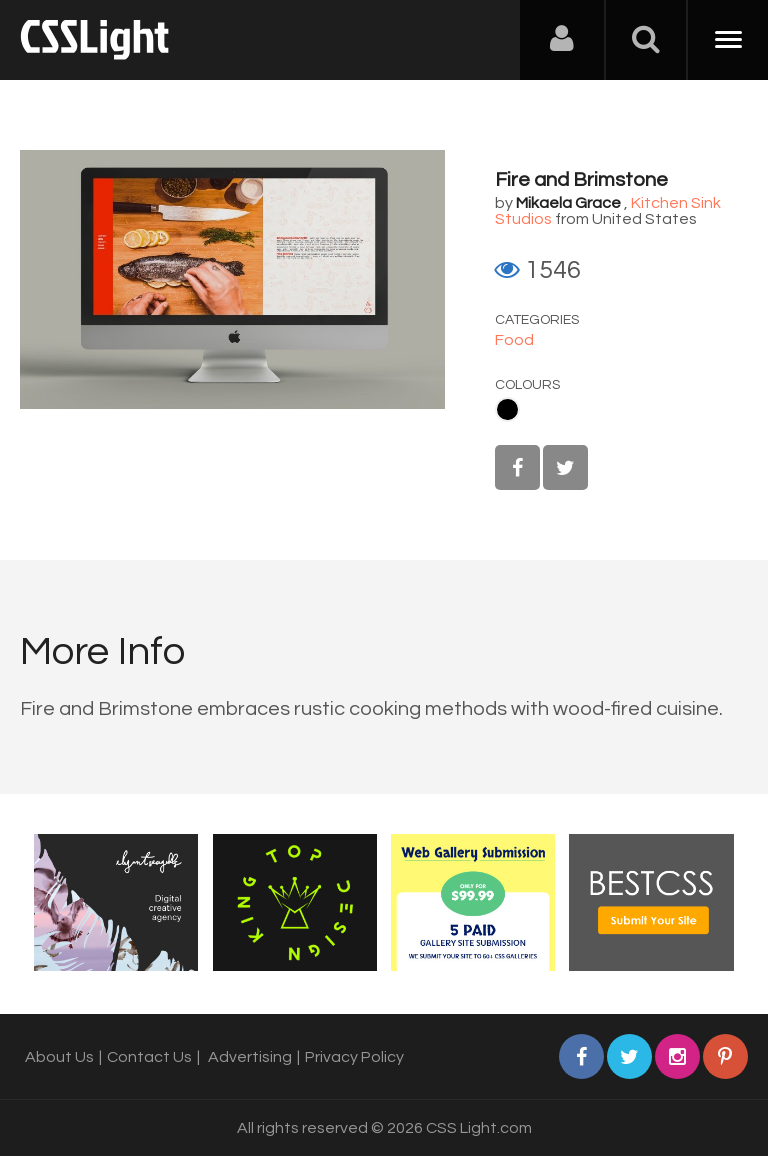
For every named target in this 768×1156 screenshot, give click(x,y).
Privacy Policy (354, 1057)
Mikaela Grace (568, 203)
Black (507, 409)
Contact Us (149, 1057)
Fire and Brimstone (581, 180)
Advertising (250, 1057)
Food (514, 340)
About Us (59, 1057)
